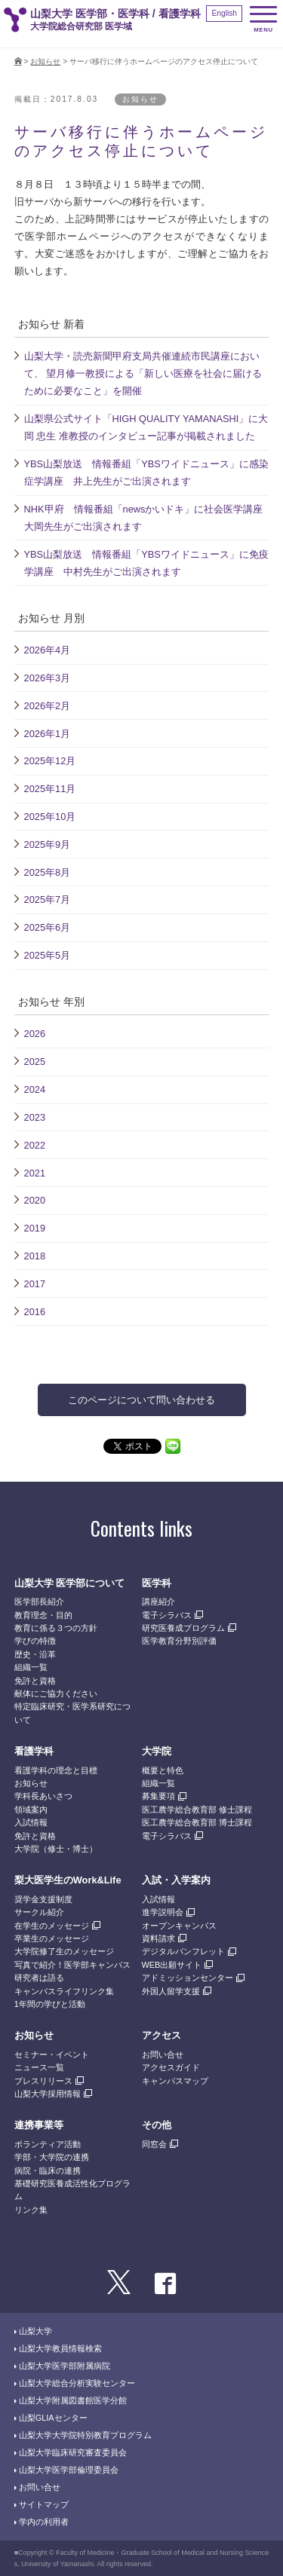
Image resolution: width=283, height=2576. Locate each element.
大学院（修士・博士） (55, 1848)
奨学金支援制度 (43, 1899)
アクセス (161, 2035)
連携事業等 (38, 2125)
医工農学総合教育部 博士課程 (197, 1822)
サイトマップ (44, 2504)
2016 (34, 1311)
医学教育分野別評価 (179, 1640)
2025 (34, 1061)
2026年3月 (47, 678)
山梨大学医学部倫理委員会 (68, 2469)
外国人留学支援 (171, 1991)
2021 (34, 1173)
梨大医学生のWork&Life (68, 1880)
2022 (34, 1145)
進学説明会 (162, 1912)
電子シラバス (167, 1615)
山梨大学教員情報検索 (60, 2348)
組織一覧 (31, 1667)
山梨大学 (35, 2331)
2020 (34, 1200)
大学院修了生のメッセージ (64, 1951)
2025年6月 (47, 927)
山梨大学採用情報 (47, 2093)
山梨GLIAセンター (53, 2417)
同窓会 (154, 2144)
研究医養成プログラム (183, 1627)
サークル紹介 (39, 1912)
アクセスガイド (171, 2067)
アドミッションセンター (187, 1977)
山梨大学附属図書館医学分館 (73, 2400)
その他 (156, 2125)
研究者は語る (39, 1977)
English (224, 13)
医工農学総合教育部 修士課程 (197, 1809)
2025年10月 (50, 816)
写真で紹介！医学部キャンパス (72, 1964)
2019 (34, 1228)
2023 (34, 1117)
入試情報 (31, 1822)
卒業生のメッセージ (51, 1938)
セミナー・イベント (51, 2054)
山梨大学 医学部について (69, 1583)
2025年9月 (47, 844)
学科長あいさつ (43, 1795)
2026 (34, 1033)
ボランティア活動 (47, 2144)
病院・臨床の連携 (47, 2170)
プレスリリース (43, 2080)
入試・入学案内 (176, 1880)
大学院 (156, 1751)
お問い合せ (162, 2054)
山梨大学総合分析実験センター (77, 2383)
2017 (34, 1284)
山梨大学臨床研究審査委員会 (73, 2452)
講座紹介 (158, 1601)
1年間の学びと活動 (49, 2003)
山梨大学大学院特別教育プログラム (85, 2435)
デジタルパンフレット (183, 1951)
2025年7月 (47, 899)
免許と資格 (35, 1680)
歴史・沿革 (35, 1654)
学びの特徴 (35, 1640)
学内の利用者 (44, 2521)
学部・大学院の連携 (51, 2156)
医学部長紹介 (39, 1601)
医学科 (156, 1583)
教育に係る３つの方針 (55, 1627)
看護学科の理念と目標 (55, 1770)
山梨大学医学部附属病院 (64, 2365)
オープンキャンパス (179, 1925)
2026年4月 (47, 650)
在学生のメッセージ (51, 1925)
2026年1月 (47, 733)
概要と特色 (162, 1770)
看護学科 (34, 1751)
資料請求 (158, 1938)
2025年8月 (47, 872)
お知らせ (45, 61)
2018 (34, 1256)
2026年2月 (47, 705)
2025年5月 (47, 955)
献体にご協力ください (55, 1693)
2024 (34, 1089)
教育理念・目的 (43, 1615)
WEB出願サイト (172, 1964)
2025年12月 (50, 760)
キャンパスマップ (175, 2080)
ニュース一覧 (39, 2067)
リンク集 (31, 2209)
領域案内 (31, 1809)
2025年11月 (50, 788)
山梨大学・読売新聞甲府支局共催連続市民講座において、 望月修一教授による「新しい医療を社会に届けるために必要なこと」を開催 (143, 373)
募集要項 (158, 1795)
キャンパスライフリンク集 (64, 1991)
